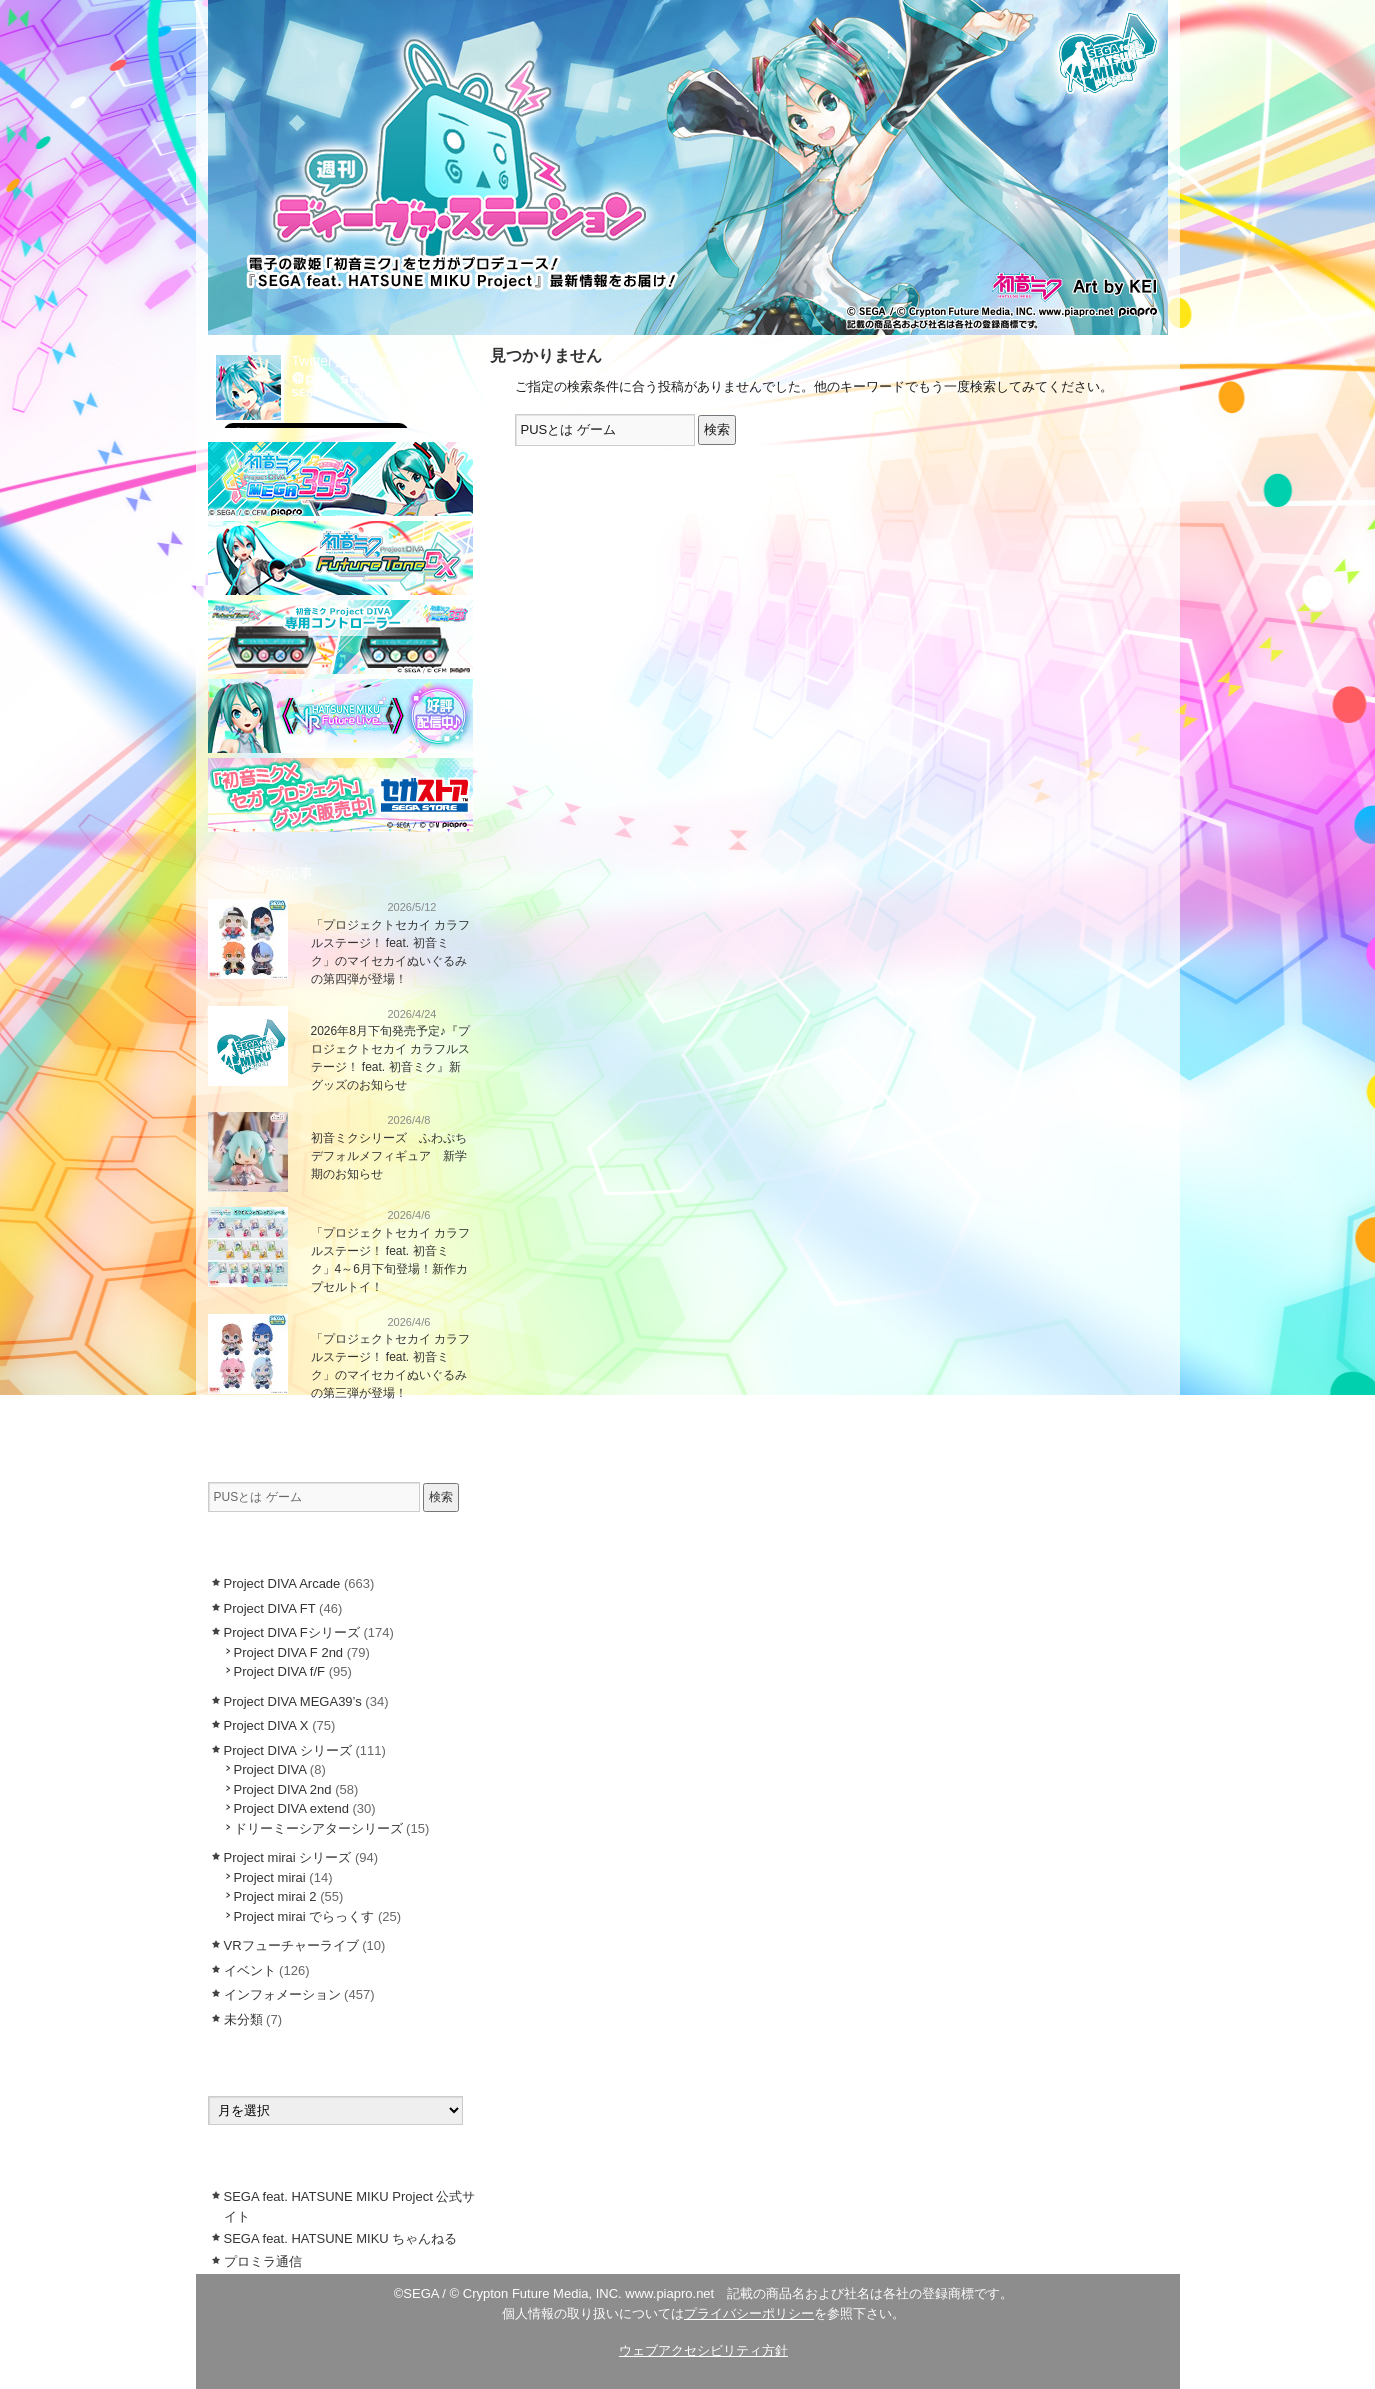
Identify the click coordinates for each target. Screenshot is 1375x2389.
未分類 (243, 2019)
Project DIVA (270, 1769)
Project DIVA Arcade (282, 1583)
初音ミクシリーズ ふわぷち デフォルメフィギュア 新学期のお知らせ (395, 1156)
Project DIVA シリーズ (288, 1750)
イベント (250, 1970)
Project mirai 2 (275, 1896)
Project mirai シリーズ (288, 1857)
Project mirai (270, 1877)
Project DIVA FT (270, 1608)
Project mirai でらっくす (304, 1916)
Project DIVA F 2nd (289, 1652)
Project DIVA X (266, 1725)
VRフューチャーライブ (291, 1945)
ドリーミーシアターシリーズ (318, 1828)
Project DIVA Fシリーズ (292, 1632)
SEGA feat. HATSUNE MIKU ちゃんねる (341, 2238)
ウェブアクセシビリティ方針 (703, 2350)
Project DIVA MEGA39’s (293, 1701)
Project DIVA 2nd (283, 1789)
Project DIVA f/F (280, 1671)
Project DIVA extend (291, 1808)
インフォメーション (340, 906)
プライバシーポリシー (749, 2313)
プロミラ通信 (263, 2261)
